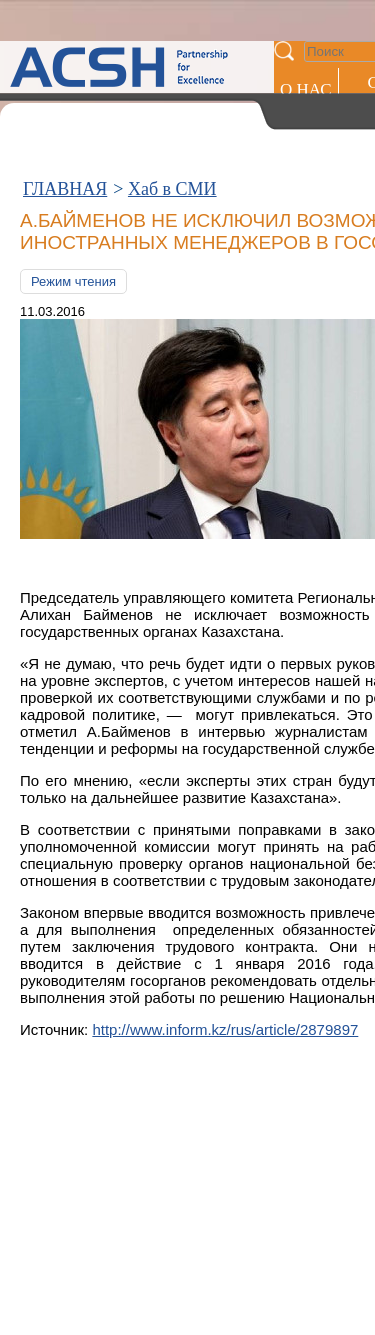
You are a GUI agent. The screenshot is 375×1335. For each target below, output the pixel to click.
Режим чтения (73, 281)
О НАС (306, 89)
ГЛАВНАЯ (65, 189)
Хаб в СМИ (172, 189)
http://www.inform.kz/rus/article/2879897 (225, 1029)
